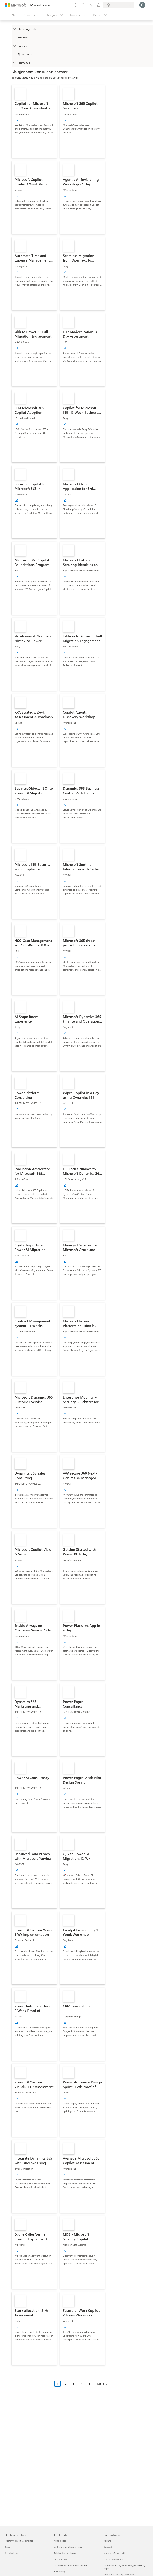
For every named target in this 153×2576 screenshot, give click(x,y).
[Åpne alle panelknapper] (11, 15)
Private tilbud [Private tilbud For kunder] (60, 2559)
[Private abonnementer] (98, 5)
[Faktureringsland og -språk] (118, 5)
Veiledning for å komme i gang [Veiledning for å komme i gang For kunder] (68, 2546)
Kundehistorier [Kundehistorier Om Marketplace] (11, 2553)
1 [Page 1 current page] (57, 2383)
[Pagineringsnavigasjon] (82, 2386)
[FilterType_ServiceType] (14, 54)
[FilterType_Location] (14, 29)
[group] (17, 119)
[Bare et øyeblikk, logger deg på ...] (142, 5)
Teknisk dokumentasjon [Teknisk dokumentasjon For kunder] (65, 2553)
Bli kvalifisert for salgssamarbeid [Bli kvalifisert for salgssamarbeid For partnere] (119, 2574)
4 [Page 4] (81, 2383)
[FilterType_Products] (14, 37)
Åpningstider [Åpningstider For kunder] (60, 2540)
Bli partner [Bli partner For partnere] (108, 2540)
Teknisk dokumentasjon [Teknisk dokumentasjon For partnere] (114, 2559)
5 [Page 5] (89, 2383)
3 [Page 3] (73, 2383)
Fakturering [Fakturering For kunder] (59, 2571)
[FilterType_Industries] (14, 46)
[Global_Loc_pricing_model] (14, 63)
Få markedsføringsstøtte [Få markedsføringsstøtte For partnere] (115, 2553)
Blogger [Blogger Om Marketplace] (8, 2546)
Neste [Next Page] (100, 2383)
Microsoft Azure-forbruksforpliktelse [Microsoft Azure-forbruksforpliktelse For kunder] (70, 2565)
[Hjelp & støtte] (83, 5)
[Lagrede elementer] (91, 5)
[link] (34, 121)
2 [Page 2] (65, 2383)
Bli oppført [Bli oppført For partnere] (108, 2546)
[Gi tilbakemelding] (75, 5)
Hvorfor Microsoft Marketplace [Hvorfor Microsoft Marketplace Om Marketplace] (19, 2540)
